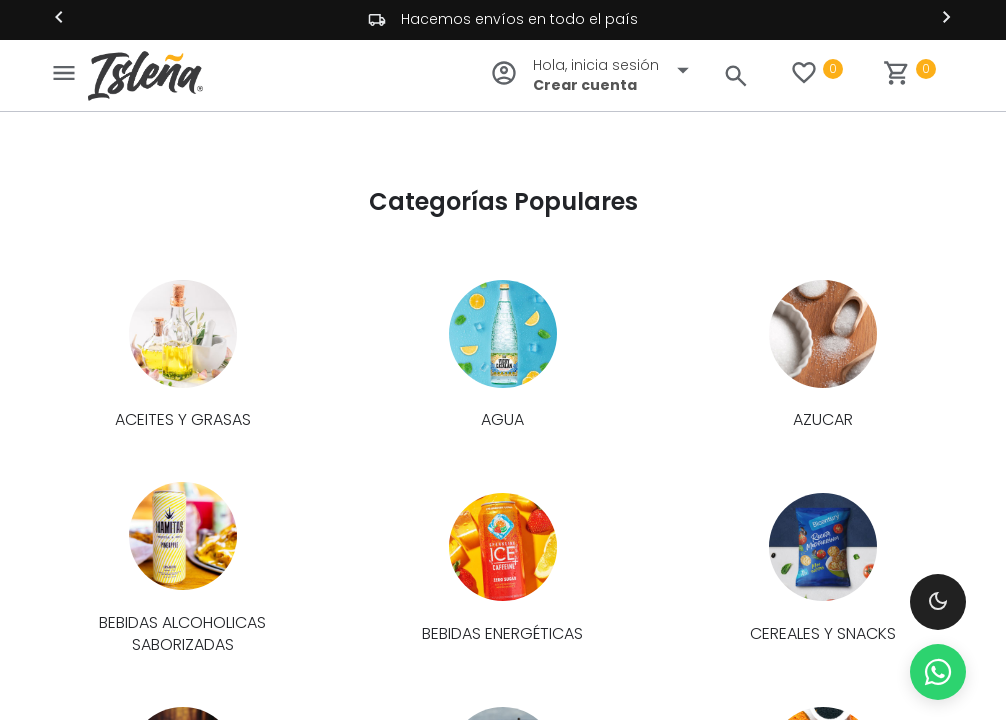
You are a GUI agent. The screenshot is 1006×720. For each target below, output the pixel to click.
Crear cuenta (585, 85)
